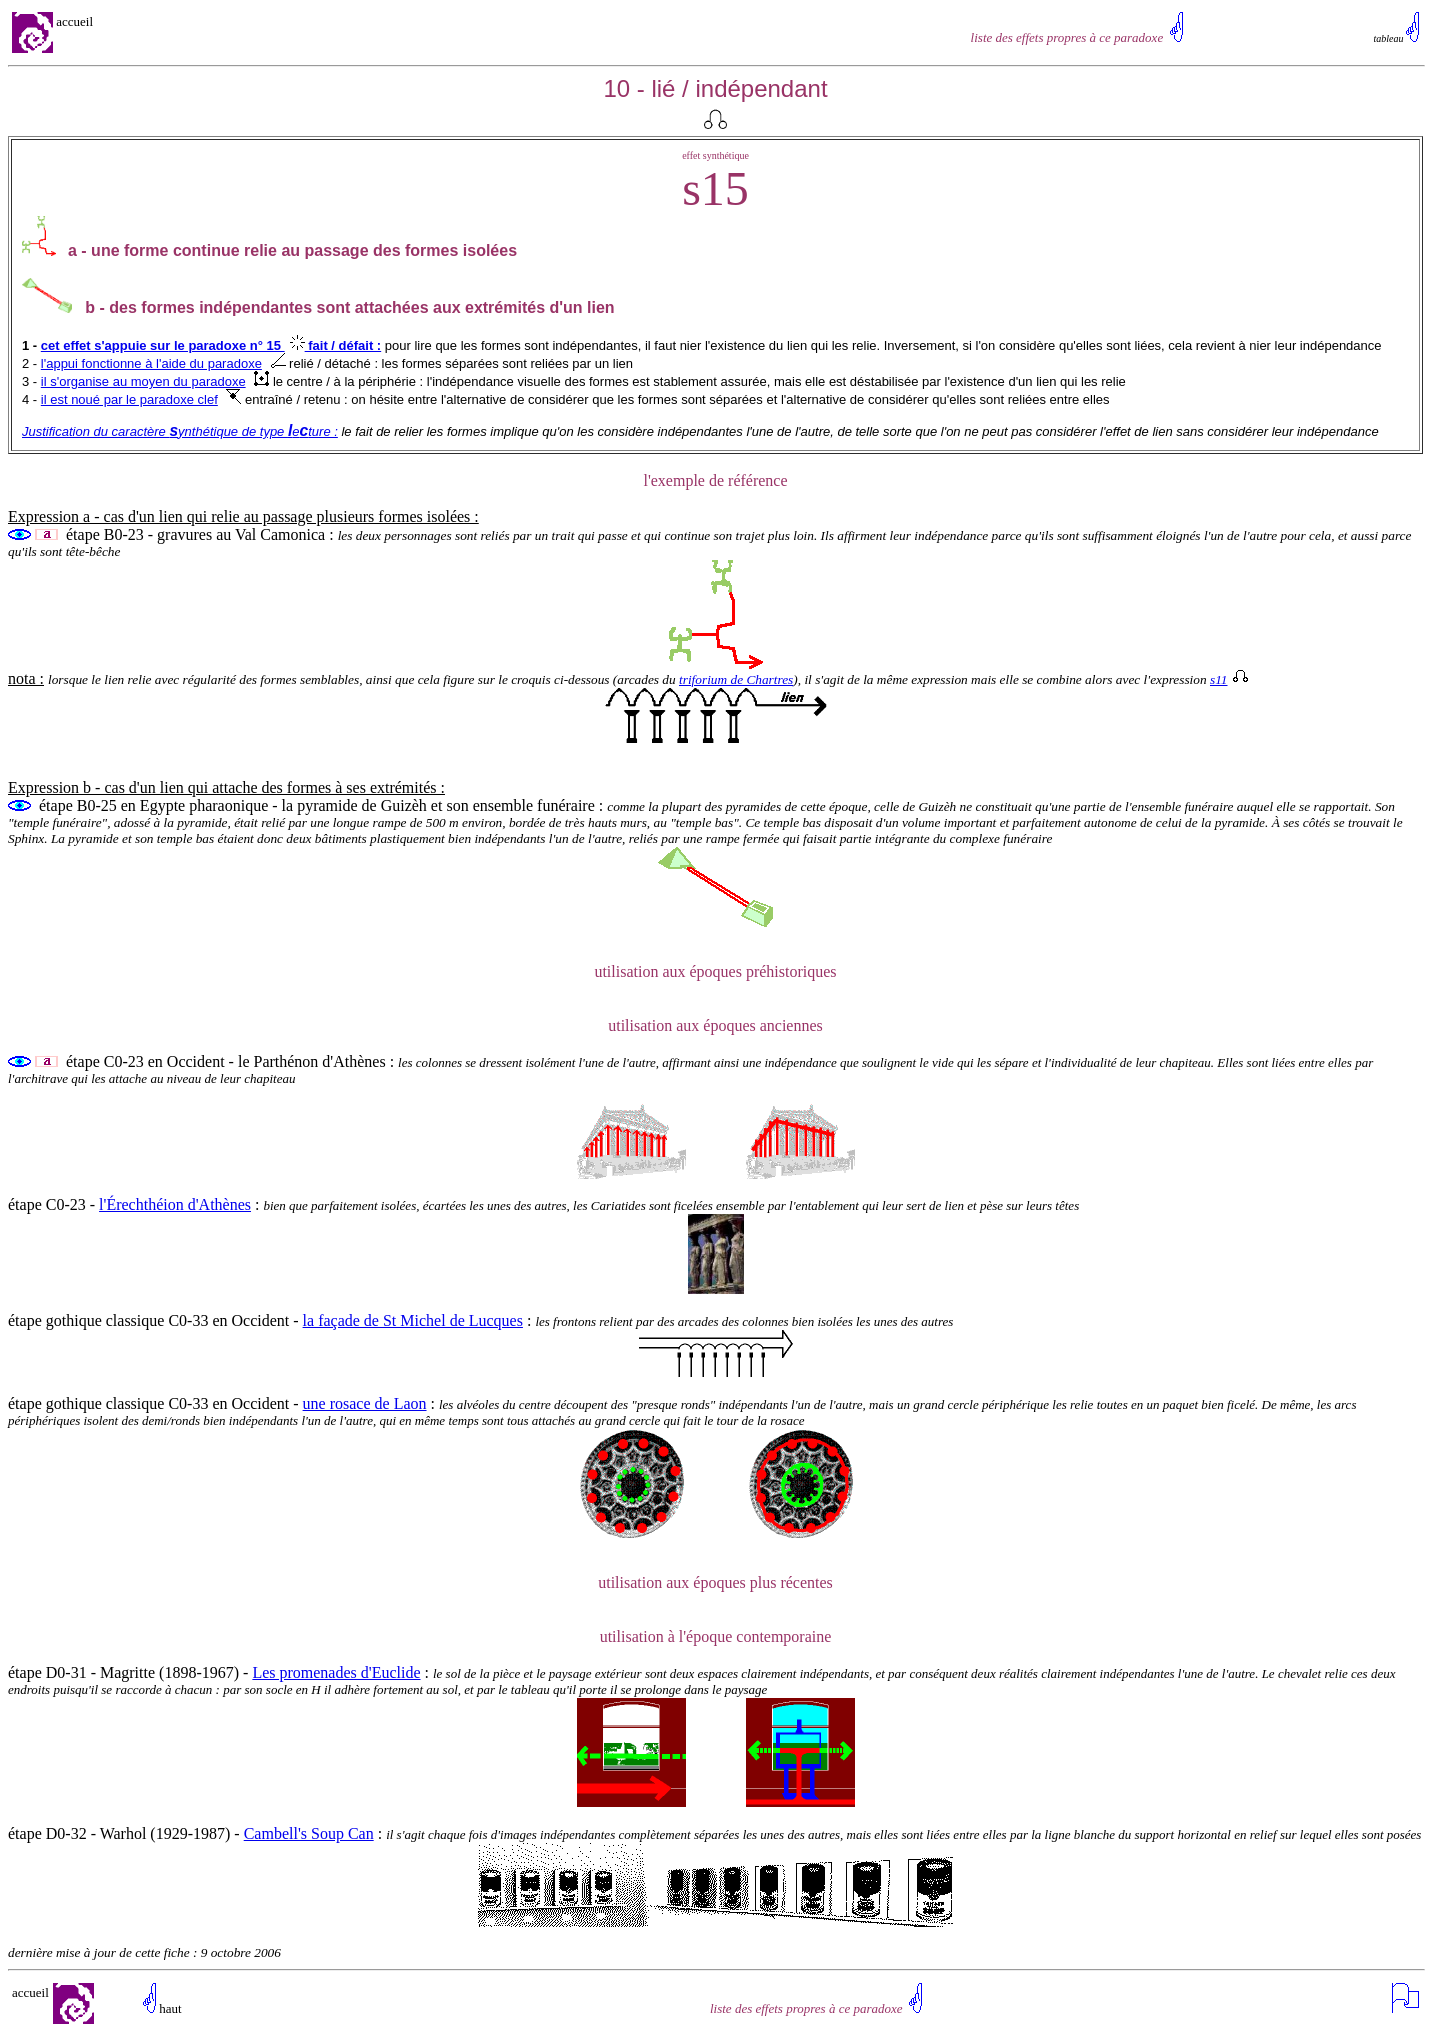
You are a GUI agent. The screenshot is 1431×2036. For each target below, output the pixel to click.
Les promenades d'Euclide (336, 1672)
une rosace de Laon (365, 1403)
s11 (1229, 679)
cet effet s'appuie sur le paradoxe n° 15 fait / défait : (211, 345)
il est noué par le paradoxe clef (129, 399)
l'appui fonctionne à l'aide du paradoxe (151, 363)
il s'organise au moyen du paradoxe (143, 381)
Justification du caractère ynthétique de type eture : (180, 431)
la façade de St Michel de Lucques (413, 1320)
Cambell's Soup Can (309, 1833)
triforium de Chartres (736, 679)
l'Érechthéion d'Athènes (175, 1204)
